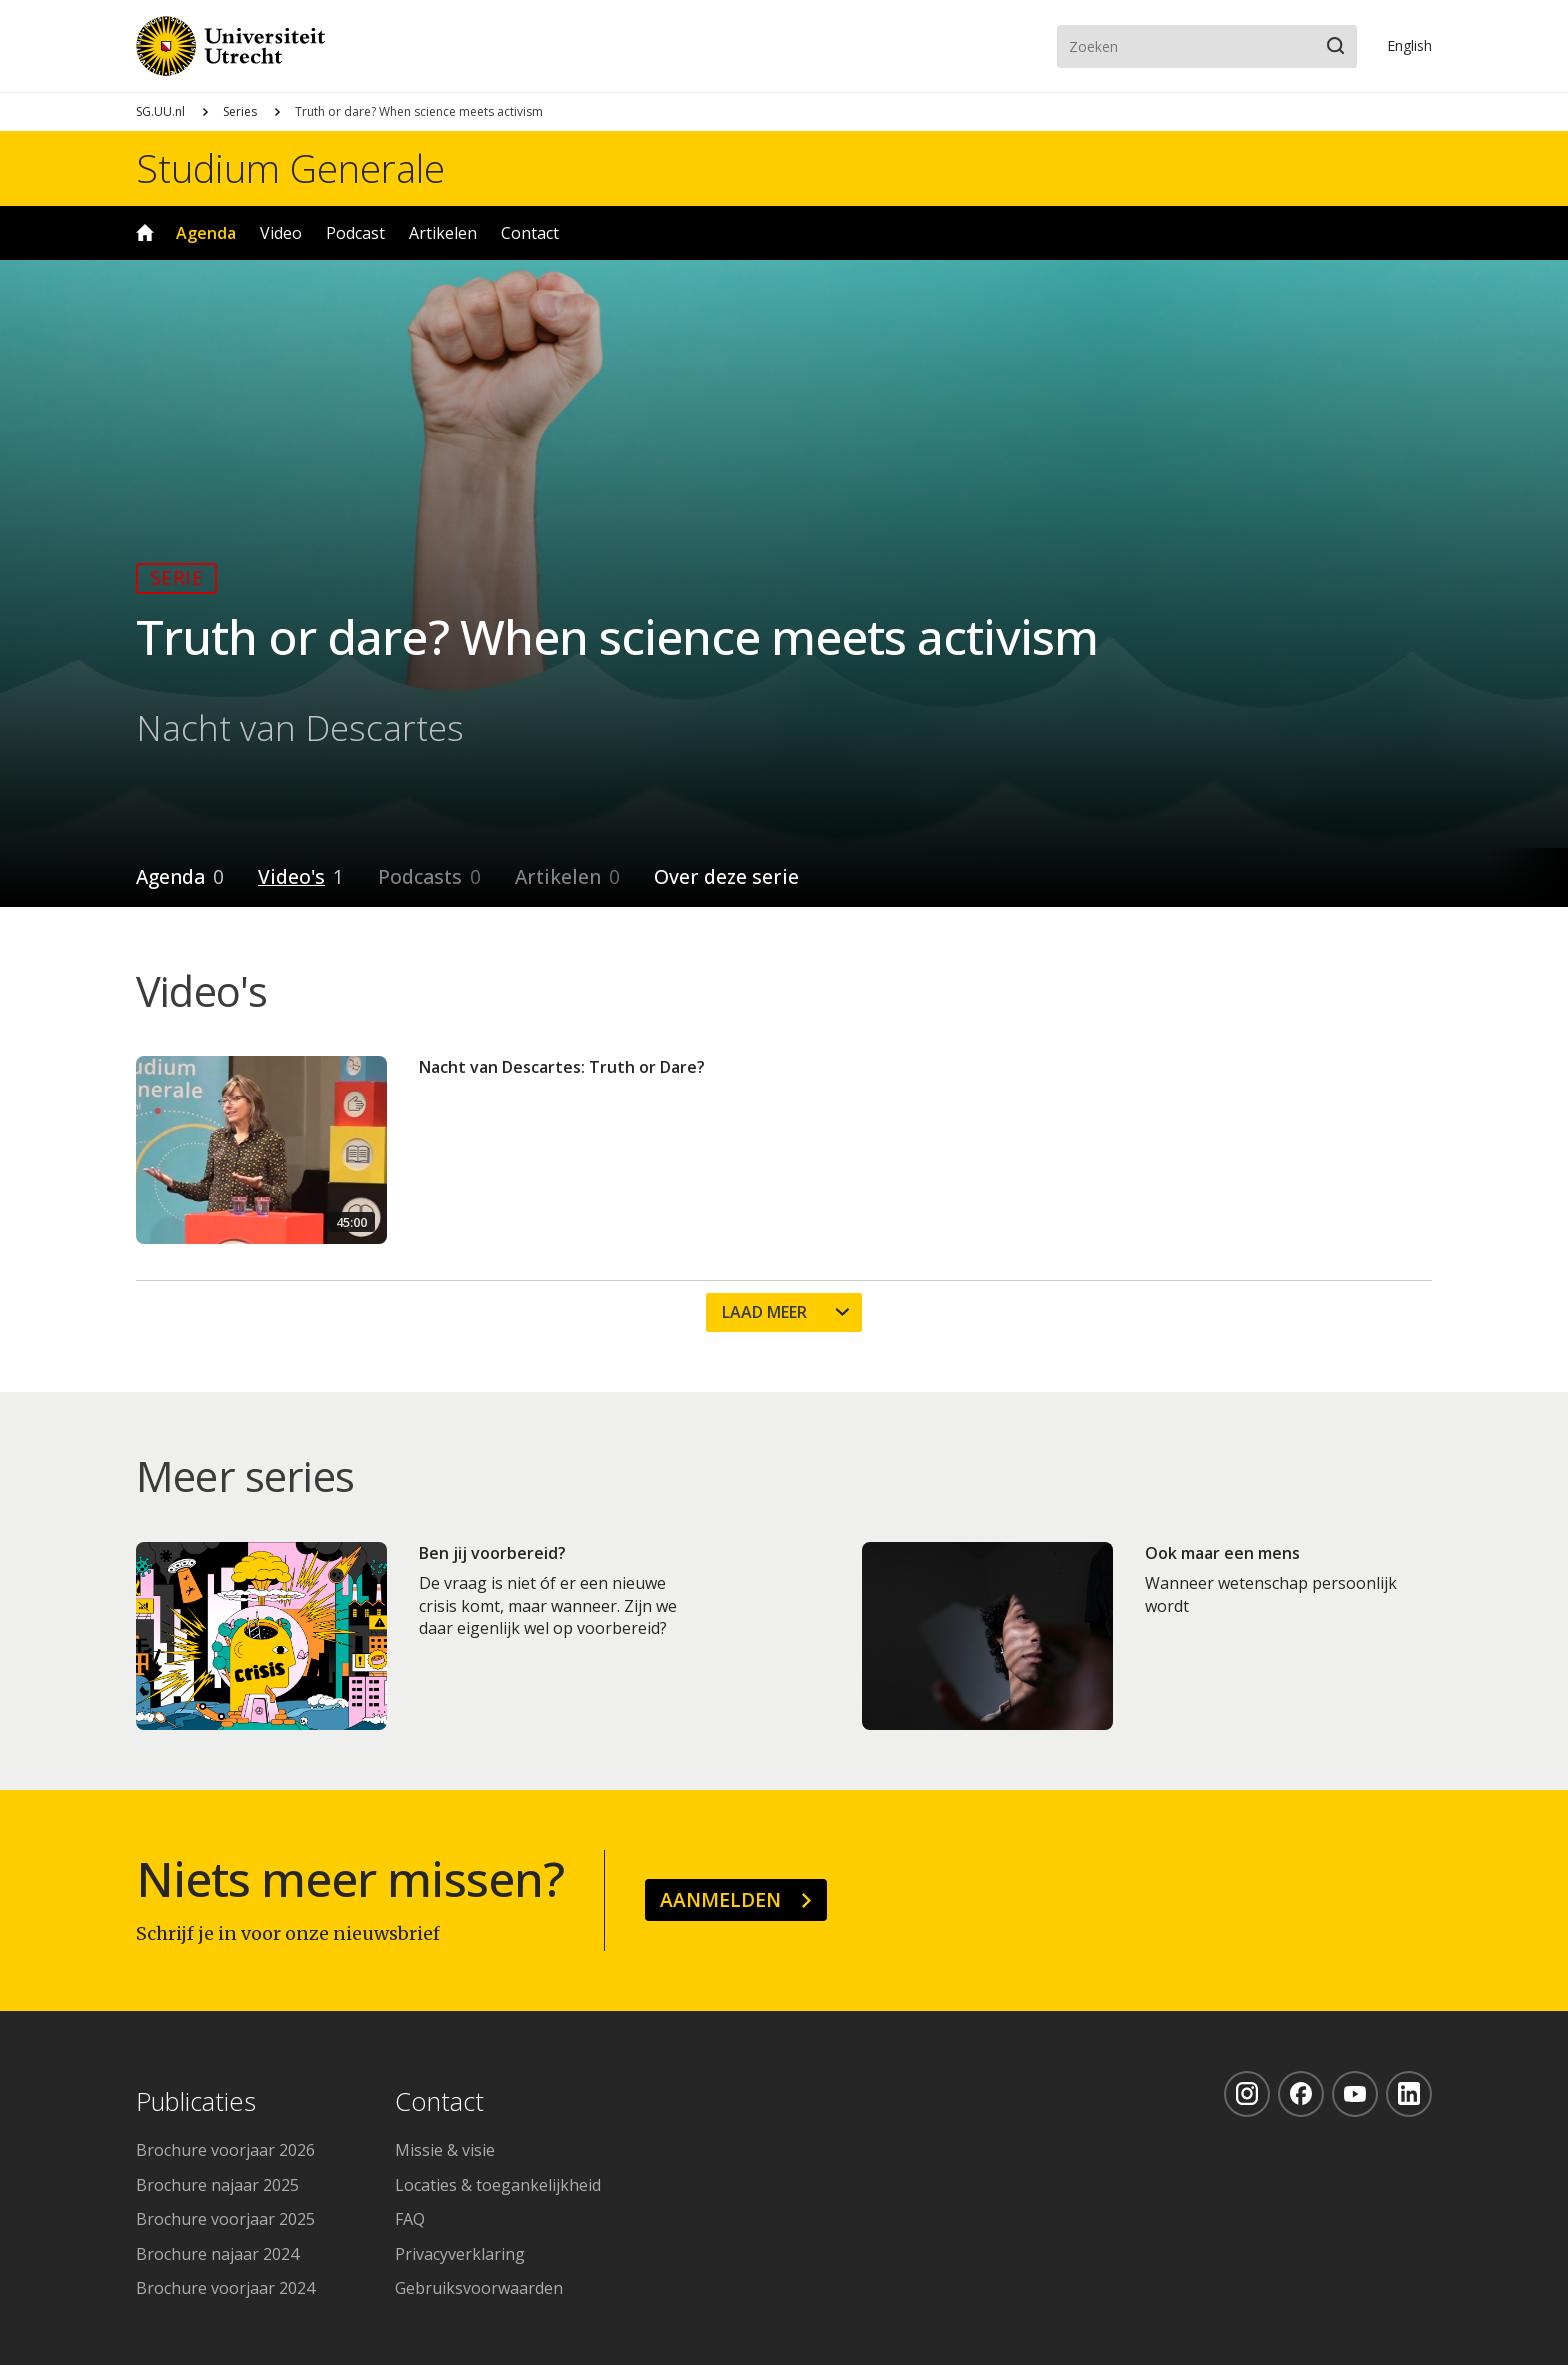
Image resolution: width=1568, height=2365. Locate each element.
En (1409, 45)
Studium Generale (290, 168)
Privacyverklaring (460, 2254)
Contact (530, 233)
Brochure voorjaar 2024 (225, 2288)
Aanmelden (720, 1899)
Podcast (355, 233)
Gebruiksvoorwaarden (479, 2288)
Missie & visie (445, 2150)
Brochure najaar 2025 (217, 2185)
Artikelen (443, 233)
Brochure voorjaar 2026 (225, 2150)
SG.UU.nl (160, 111)
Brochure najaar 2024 (217, 2254)
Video (281, 233)
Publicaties (196, 2102)
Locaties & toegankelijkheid (498, 2185)
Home (145, 233)
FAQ (410, 2219)
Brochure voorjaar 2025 (225, 2219)
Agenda (206, 233)
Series (240, 111)
